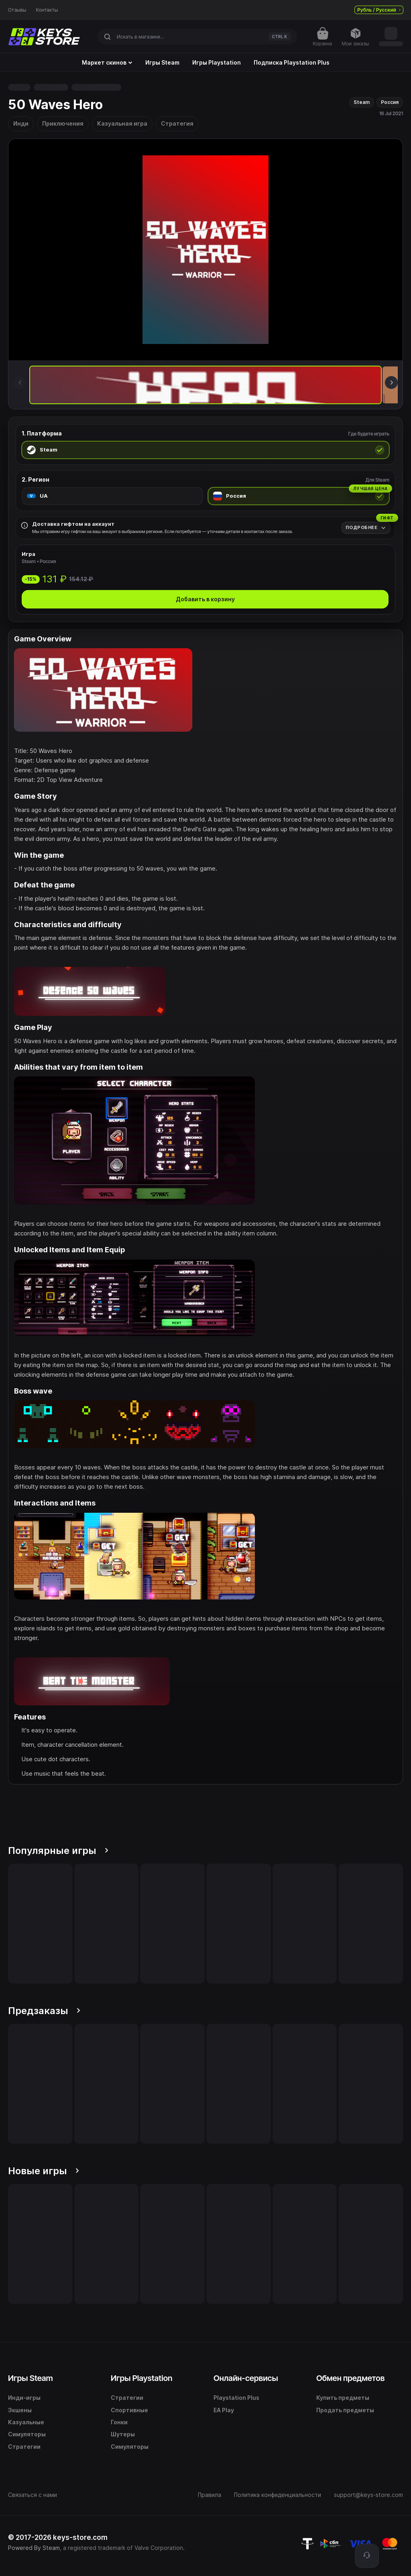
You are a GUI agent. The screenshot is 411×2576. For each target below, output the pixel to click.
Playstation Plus (236, 2397)
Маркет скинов (107, 62)
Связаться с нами (32, 2494)
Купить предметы (342, 2397)
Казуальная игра (122, 123)
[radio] (205, 450)
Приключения (62, 123)
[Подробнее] (366, 527)
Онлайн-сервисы (246, 2378)
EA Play (224, 2410)
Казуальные (26, 2422)
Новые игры (43, 2171)
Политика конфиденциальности (277, 2494)
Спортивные (129, 2410)
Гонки (119, 2422)
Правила (209, 2494)
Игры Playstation (216, 62)
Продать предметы (345, 2410)
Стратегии (24, 2446)
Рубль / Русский (379, 10)
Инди (20, 123)
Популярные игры (58, 1850)
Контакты (47, 10)
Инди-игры (24, 2397)
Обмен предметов (350, 2378)
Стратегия (177, 123)
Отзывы (17, 10)
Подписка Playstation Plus (292, 62)
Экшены (20, 2410)
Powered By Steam (34, 2547)
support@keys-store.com (368, 2494)
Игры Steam (162, 62)
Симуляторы (27, 2434)
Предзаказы (44, 2010)
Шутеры (123, 2434)
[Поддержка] (367, 2556)
